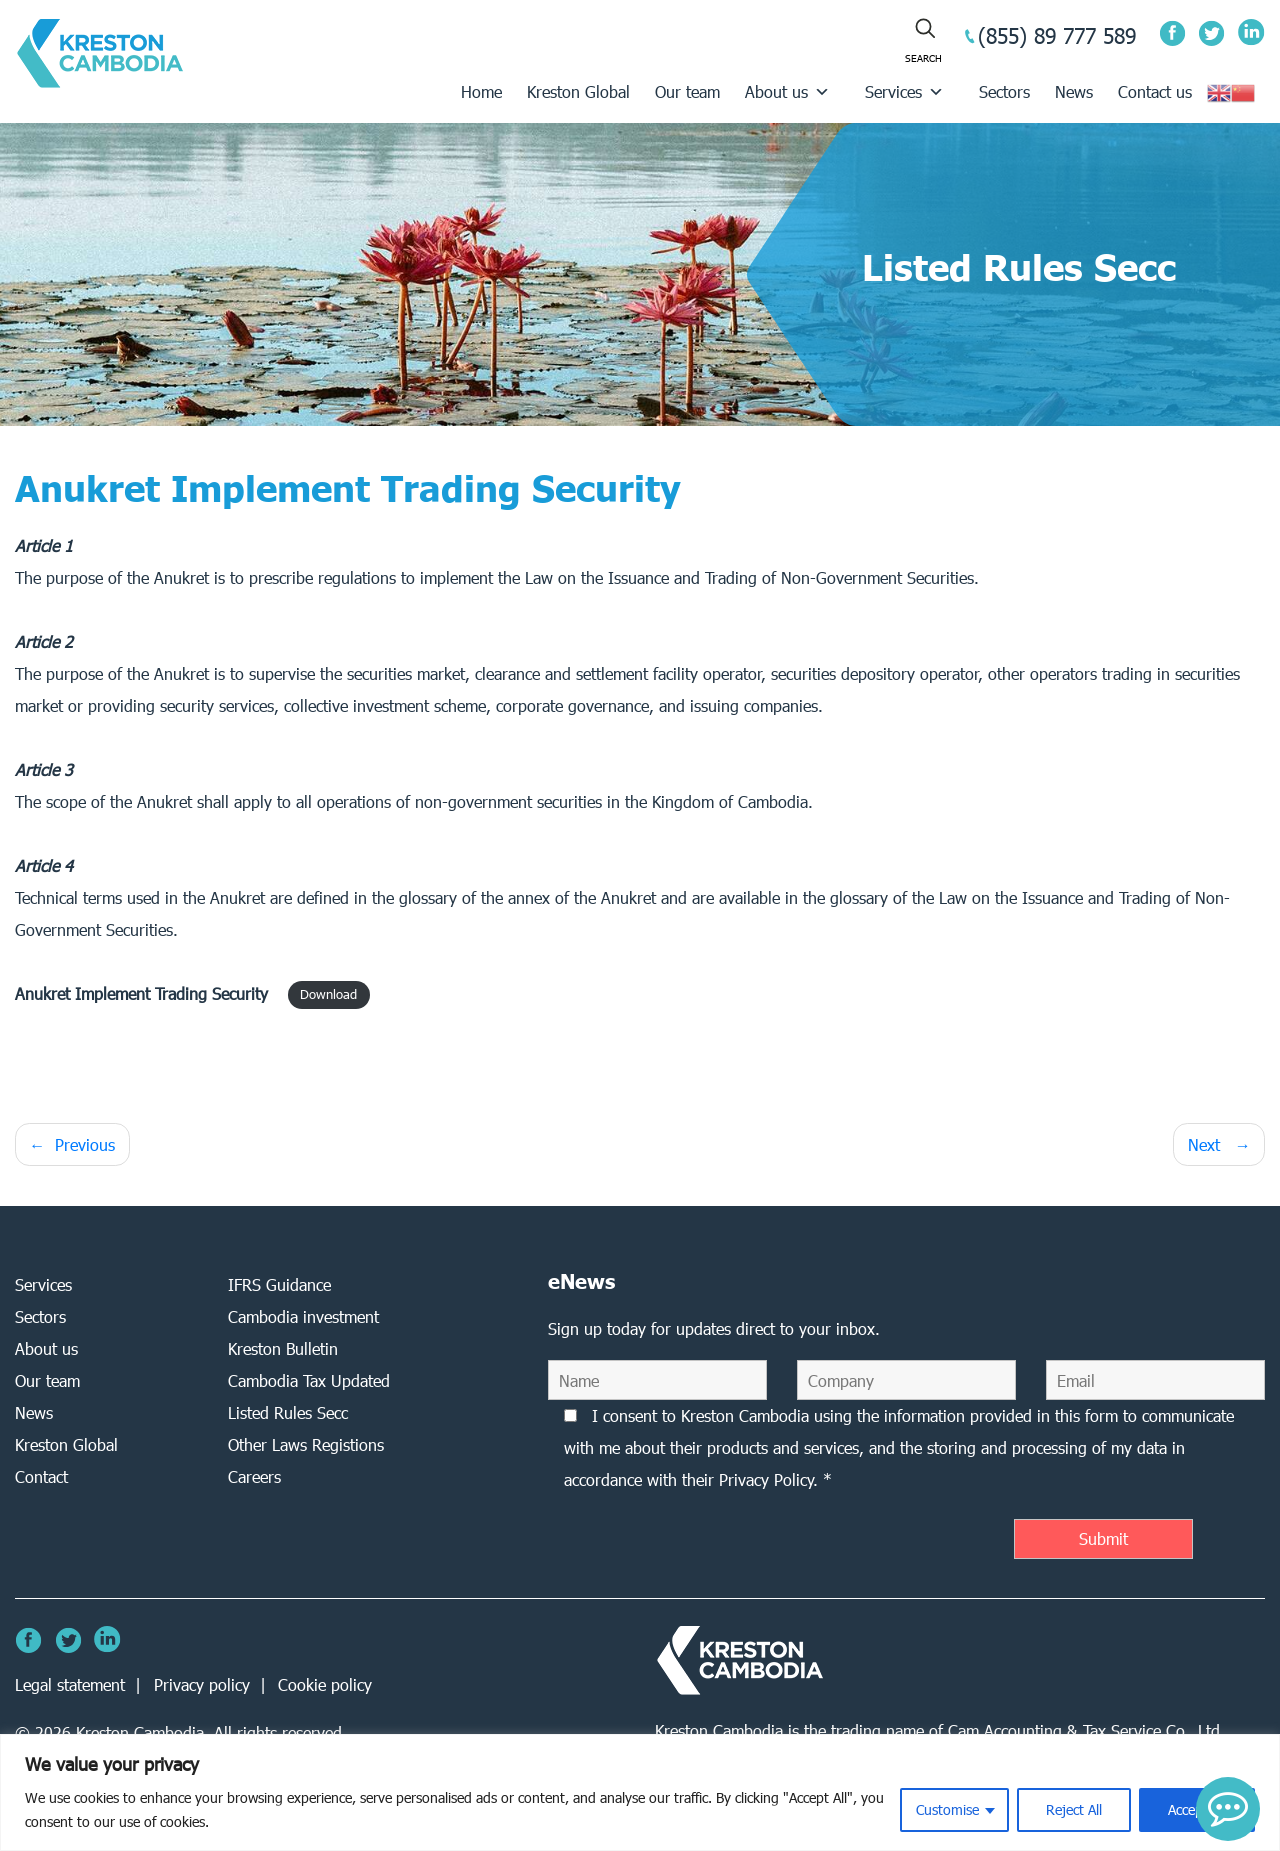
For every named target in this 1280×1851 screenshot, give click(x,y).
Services (904, 91)
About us (787, 91)
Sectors (1004, 91)
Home (481, 91)
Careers (254, 1476)
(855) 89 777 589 (1057, 35)
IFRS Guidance (279, 1284)
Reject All (1074, 1809)
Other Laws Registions (306, 1444)
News (1074, 91)
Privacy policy (202, 1684)
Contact (41, 1476)
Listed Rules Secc (288, 1412)
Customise (947, 1809)
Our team (687, 91)
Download (328, 995)
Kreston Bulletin (283, 1348)
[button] (1228, 1809)
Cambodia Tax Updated (309, 1380)
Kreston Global (578, 91)
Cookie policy (325, 1684)
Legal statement (70, 1684)
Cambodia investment (303, 1316)
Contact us (1155, 91)
